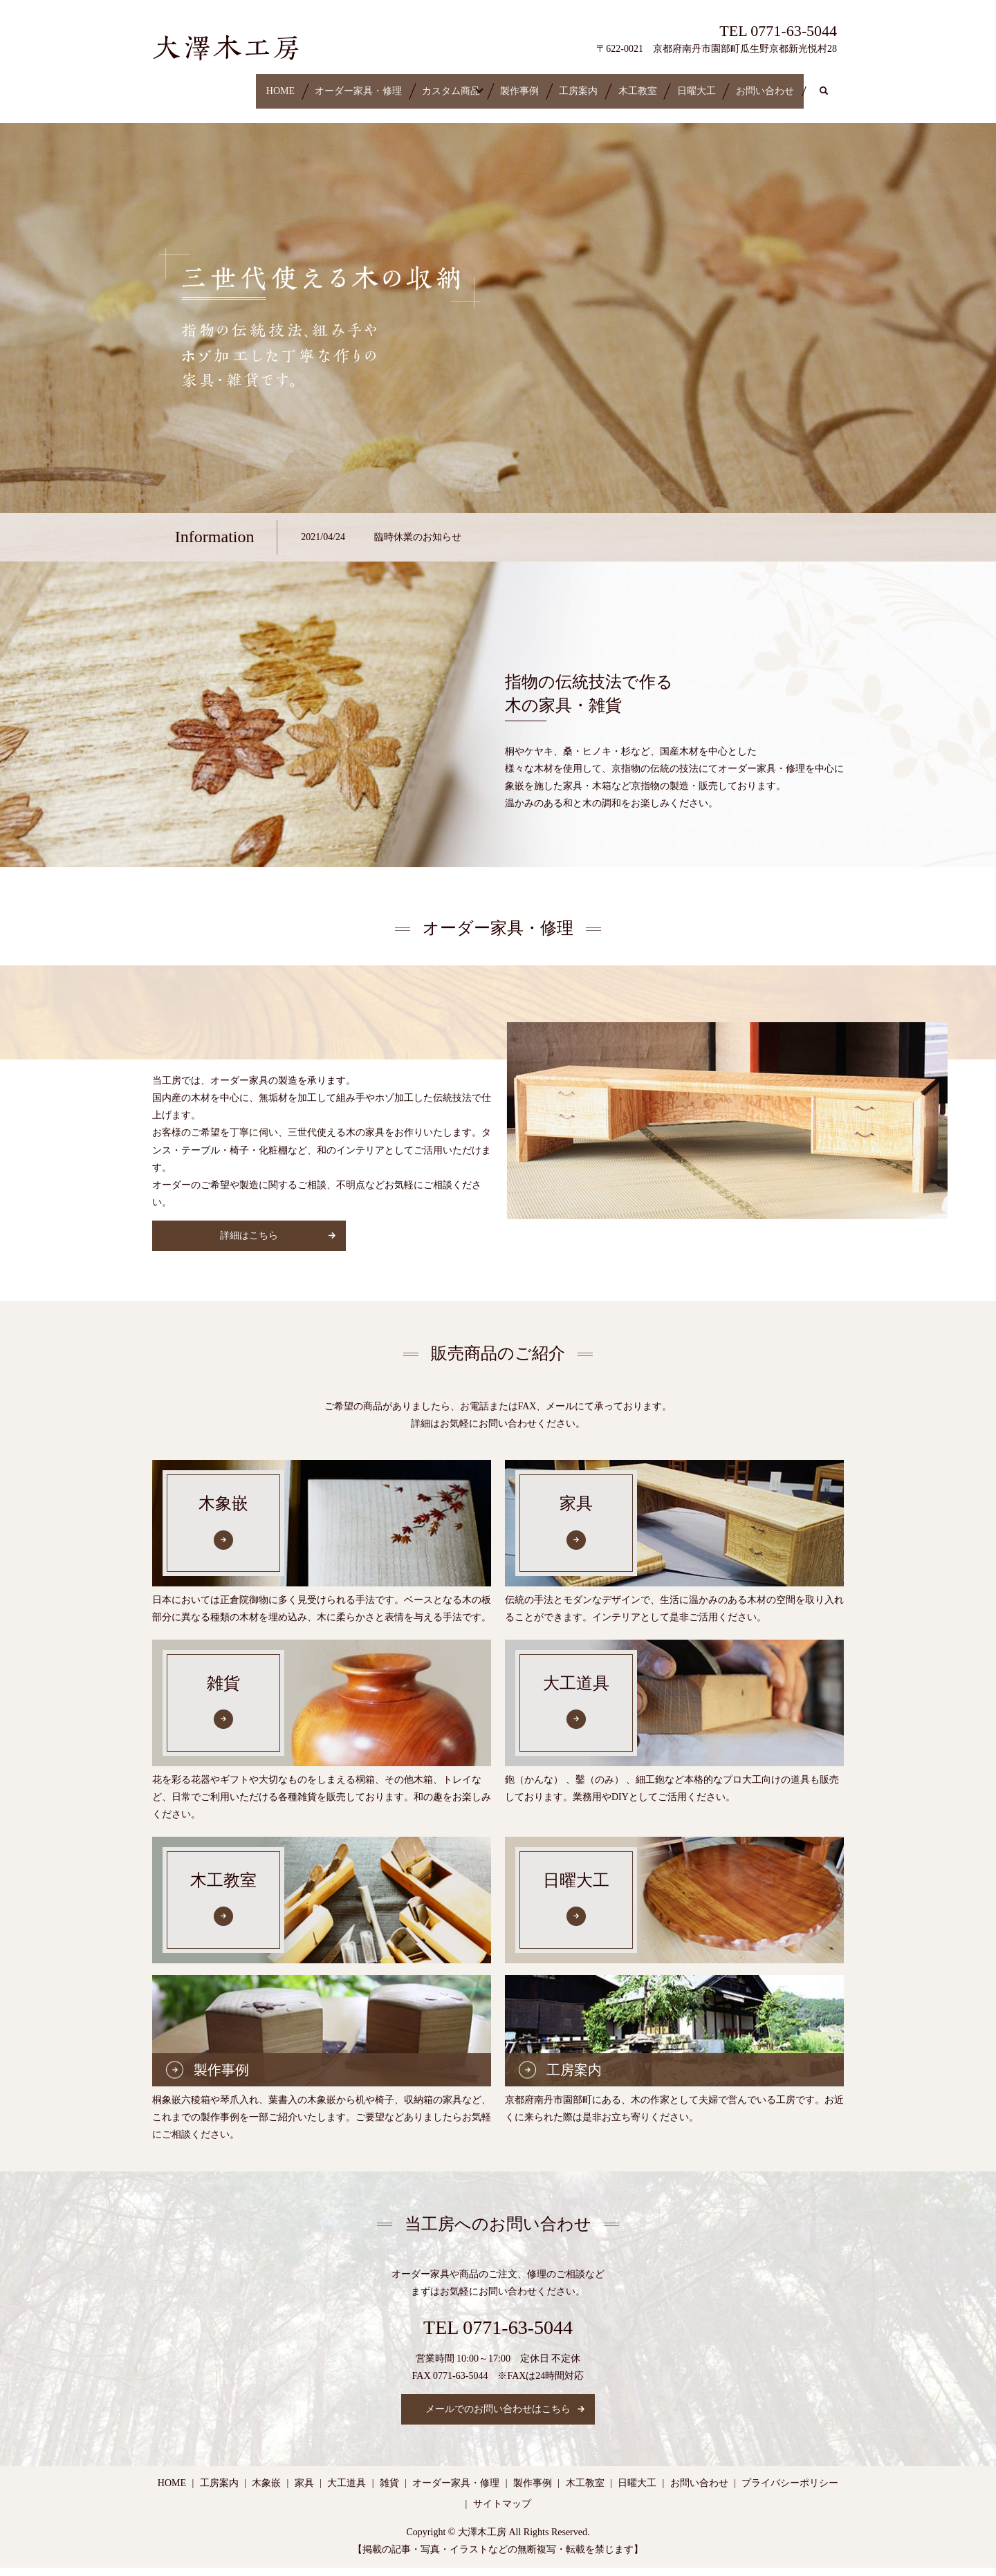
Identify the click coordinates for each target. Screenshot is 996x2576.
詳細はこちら (249, 1244)
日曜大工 (720, 84)
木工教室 (641, 84)
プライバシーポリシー (789, 2492)
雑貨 (389, 2492)
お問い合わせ (201, 106)
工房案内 (563, 84)
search (280, 106)
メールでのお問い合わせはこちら (498, 2418)
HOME (186, 84)
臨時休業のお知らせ (417, 545)
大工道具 (346, 2492)
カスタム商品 (396, 84)
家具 (304, 2492)
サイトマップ (502, 2512)
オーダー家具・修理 (284, 84)
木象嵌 (266, 2492)
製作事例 (484, 84)
